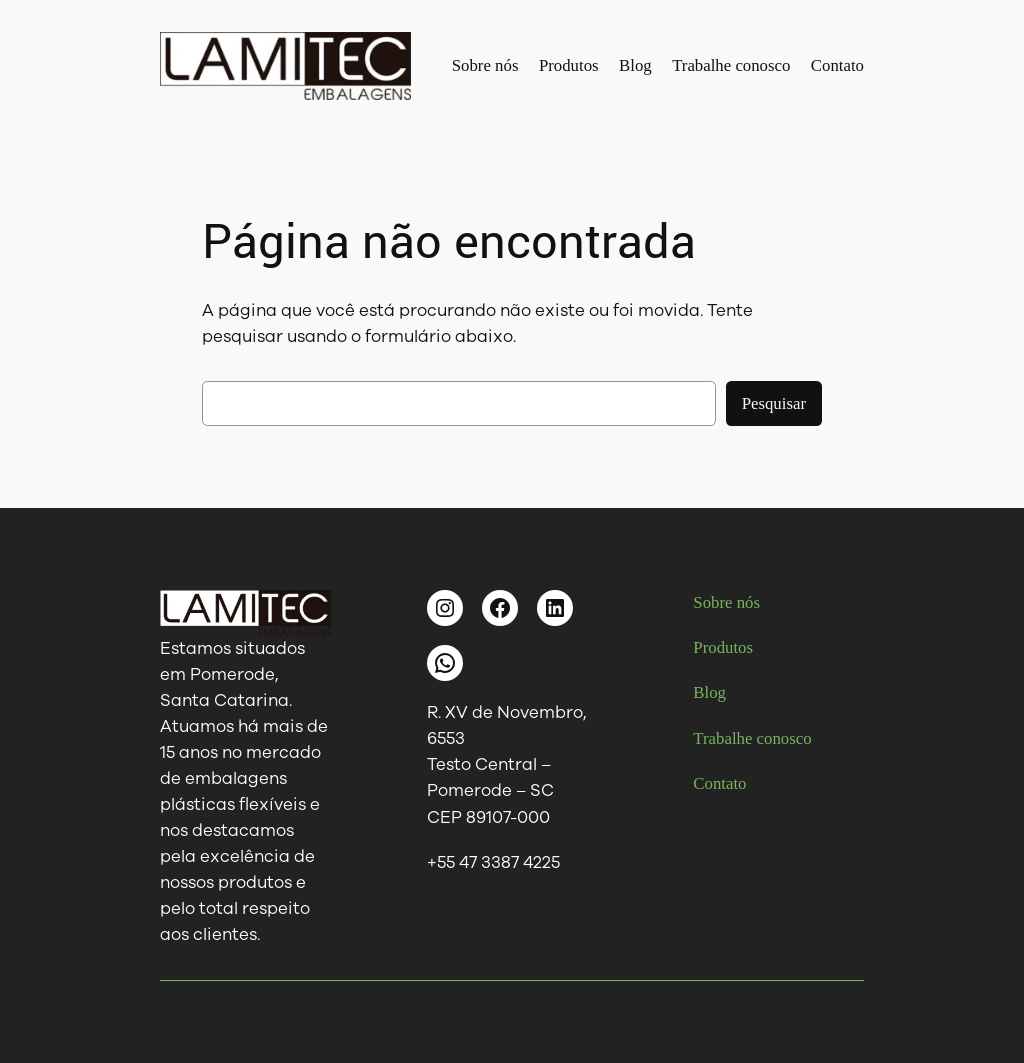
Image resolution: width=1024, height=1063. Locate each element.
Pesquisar (774, 403)
